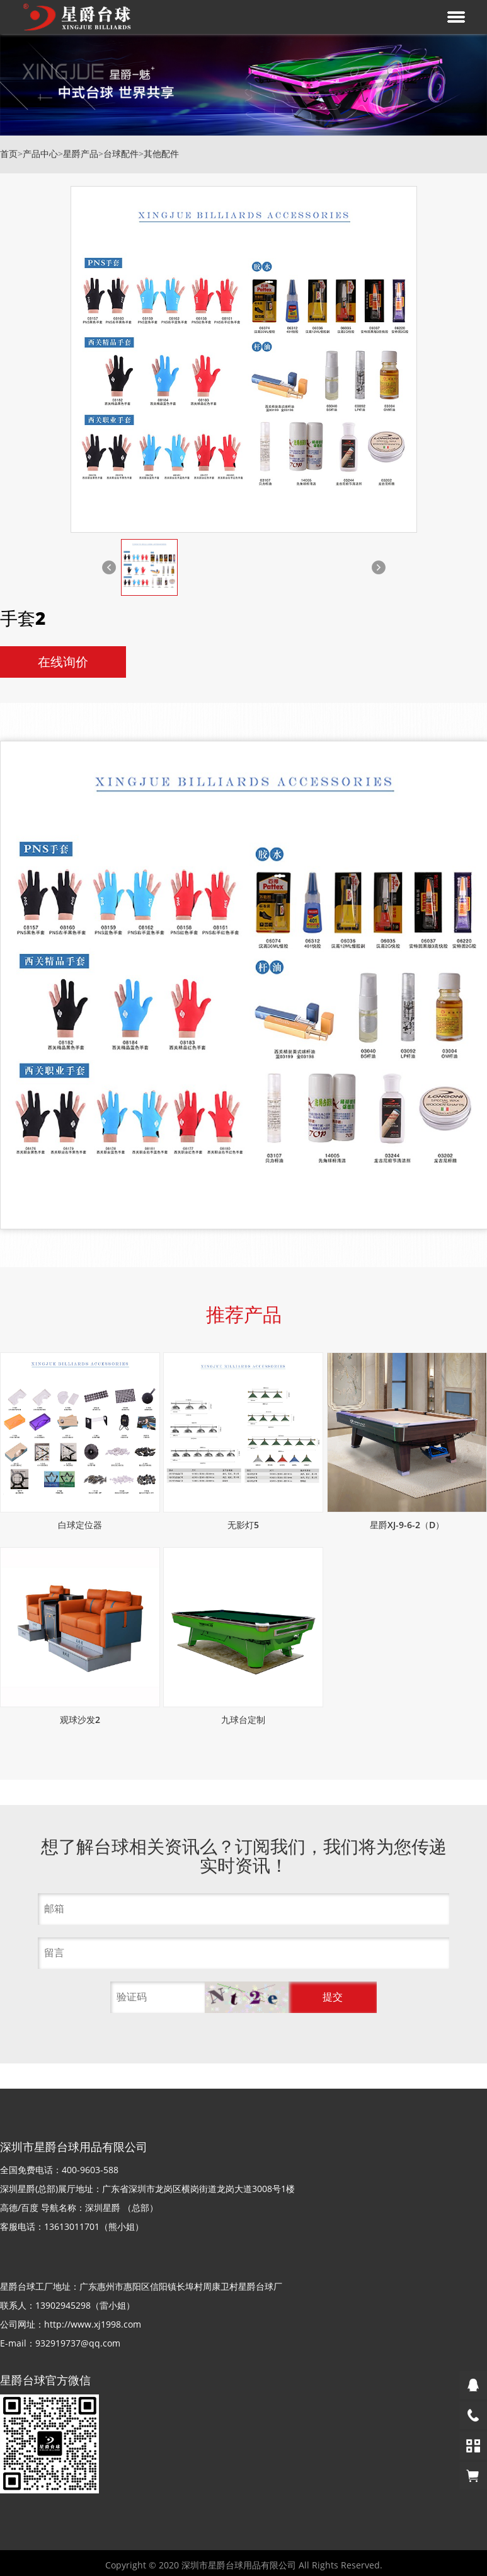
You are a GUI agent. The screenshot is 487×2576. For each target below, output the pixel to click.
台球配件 (121, 154)
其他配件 (161, 154)
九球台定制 (243, 1720)
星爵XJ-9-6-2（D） (407, 1525)
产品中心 (40, 154)
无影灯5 (243, 1525)
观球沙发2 (80, 1720)
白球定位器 (80, 1525)
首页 (9, 154)
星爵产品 (80, 154)
